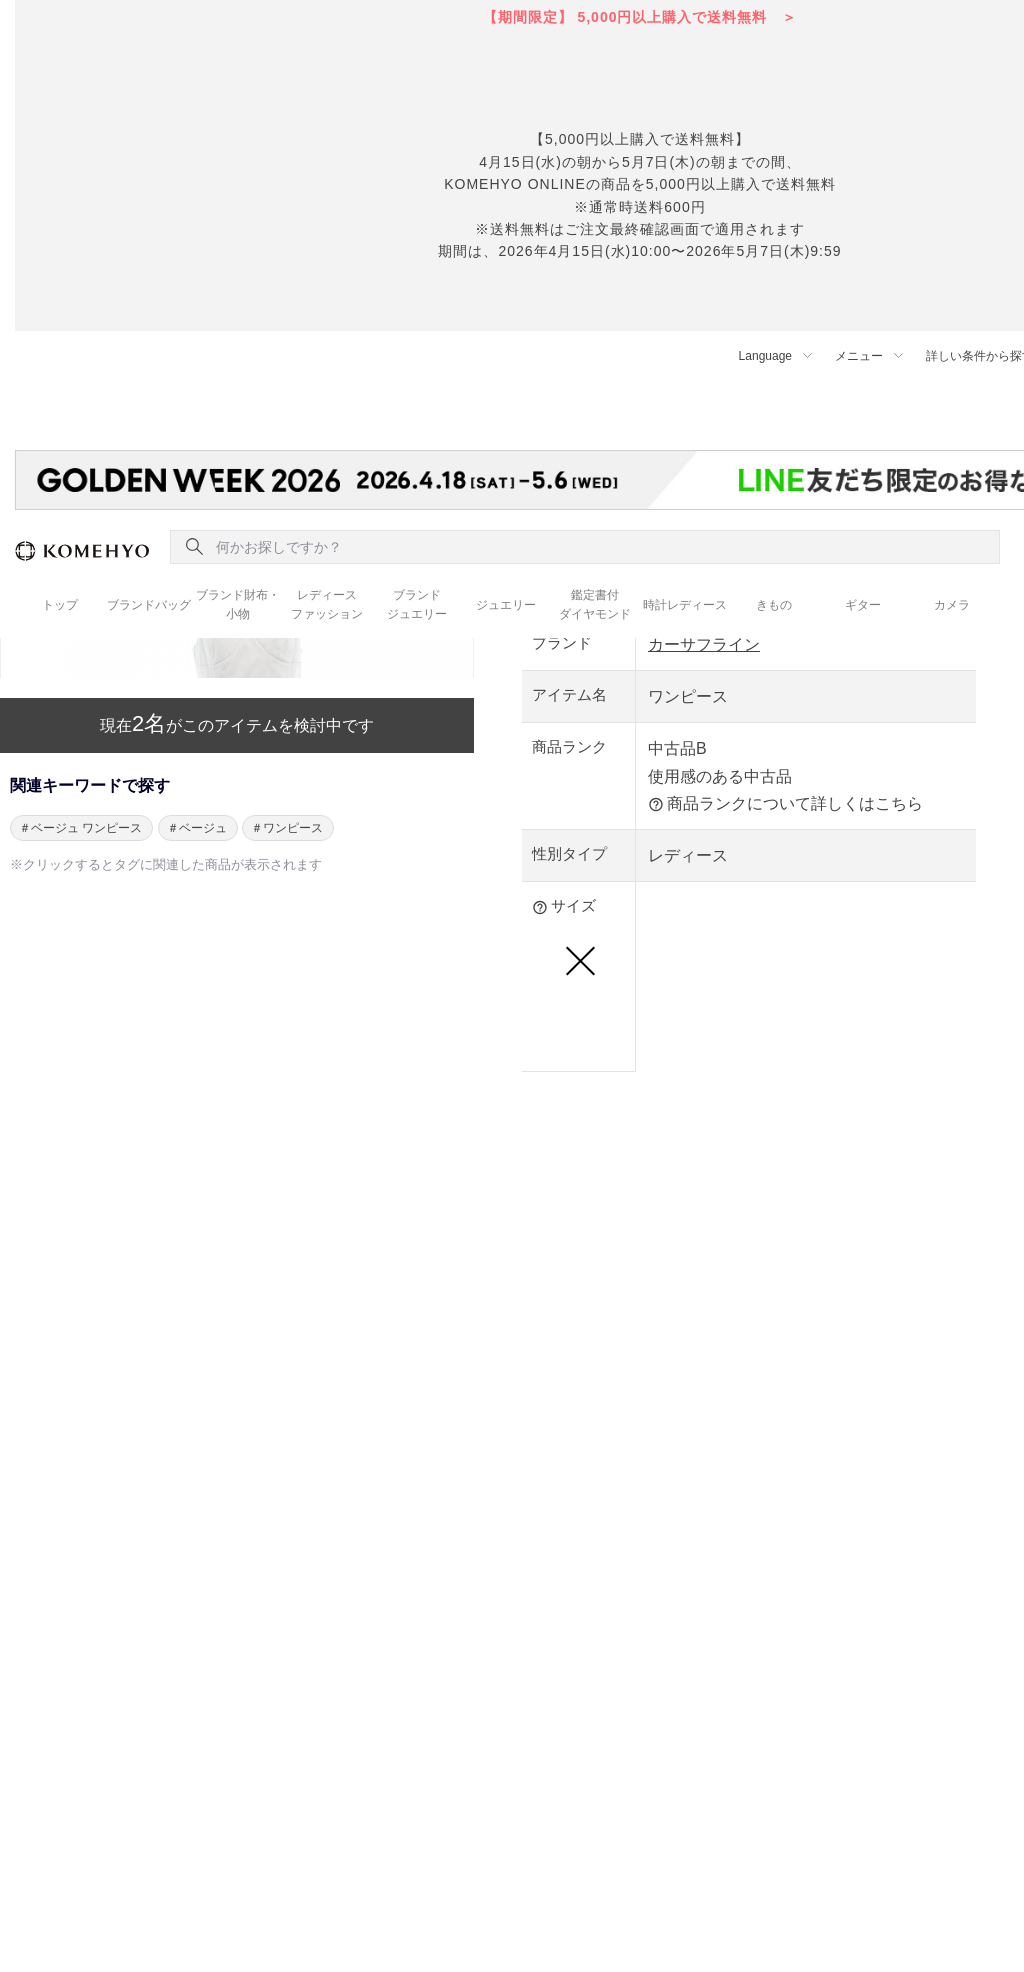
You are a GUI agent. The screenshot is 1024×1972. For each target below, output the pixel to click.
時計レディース (685, 605)
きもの (774, 605)
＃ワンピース (287, 828)
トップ (60, 605)
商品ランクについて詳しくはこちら (785, 804)
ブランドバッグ (149, 605)
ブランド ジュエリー (417, 604)
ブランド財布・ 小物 (238, 604)
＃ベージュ (197, 828)
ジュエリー (506, 605)
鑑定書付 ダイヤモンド (595, 604)
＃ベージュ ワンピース (80, 828)
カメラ (952, 605)
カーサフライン (704, 644)
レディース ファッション (327, 604)
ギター (863, 605)
